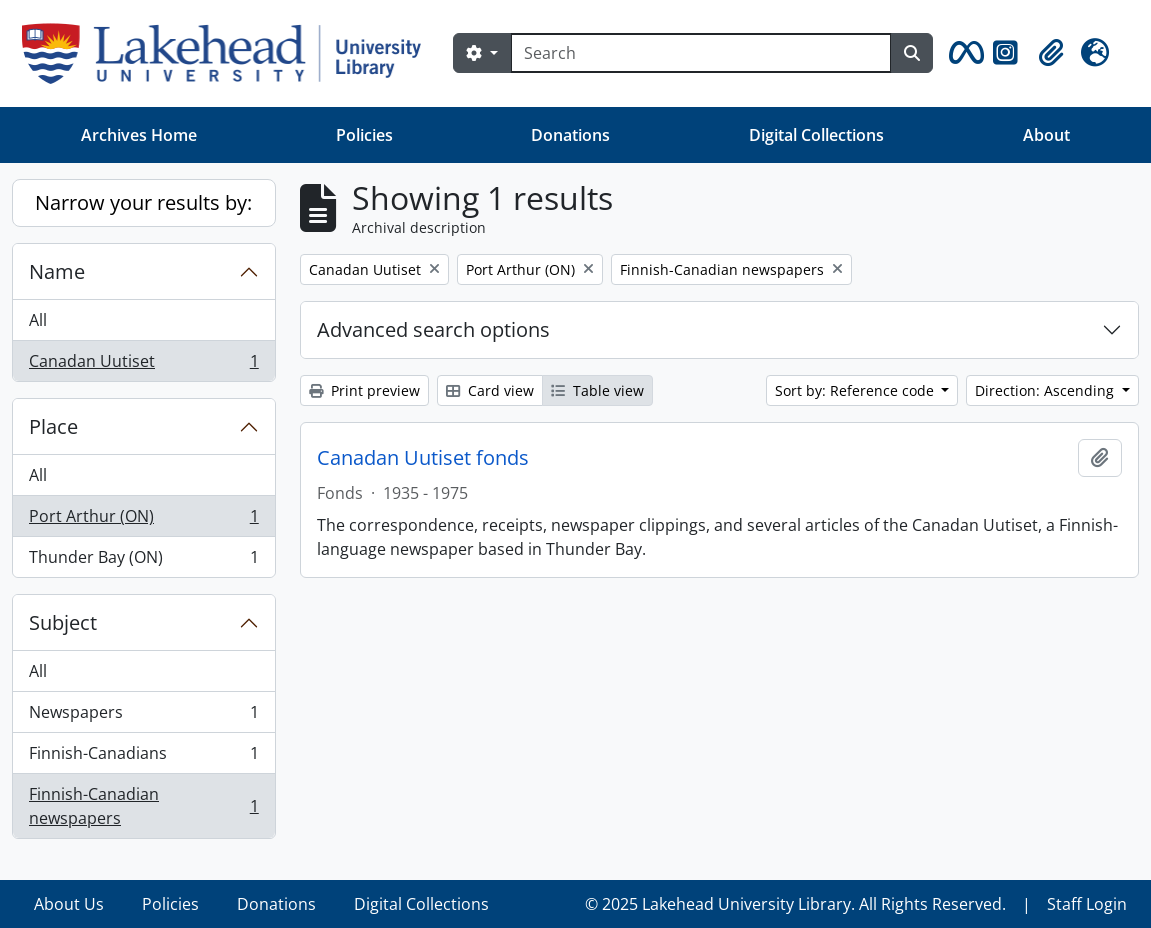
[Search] (701, 53)
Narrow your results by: (143, 202)
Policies (364, 135)
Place (53, 426)
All (38, 320)
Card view (490, 390)
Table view (597, 390)
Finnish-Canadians (143, 757)
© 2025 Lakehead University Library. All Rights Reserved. (795, 904)
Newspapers (143, 716)
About (1046, 135)
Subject (63, 622)
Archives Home (139, 135)
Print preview (364, 390)
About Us (69, 904)
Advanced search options (433, 329)
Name (57, 271)
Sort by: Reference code (856, 390)
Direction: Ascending (1046, 390)
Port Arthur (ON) (143, 520)
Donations (570, 135)
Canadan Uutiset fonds (423, 458)
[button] (963, 53)
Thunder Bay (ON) (143, 561)
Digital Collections (816, 135)
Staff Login (1087, 904)
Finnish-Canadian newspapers (143, 806)
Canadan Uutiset (143, 365)
